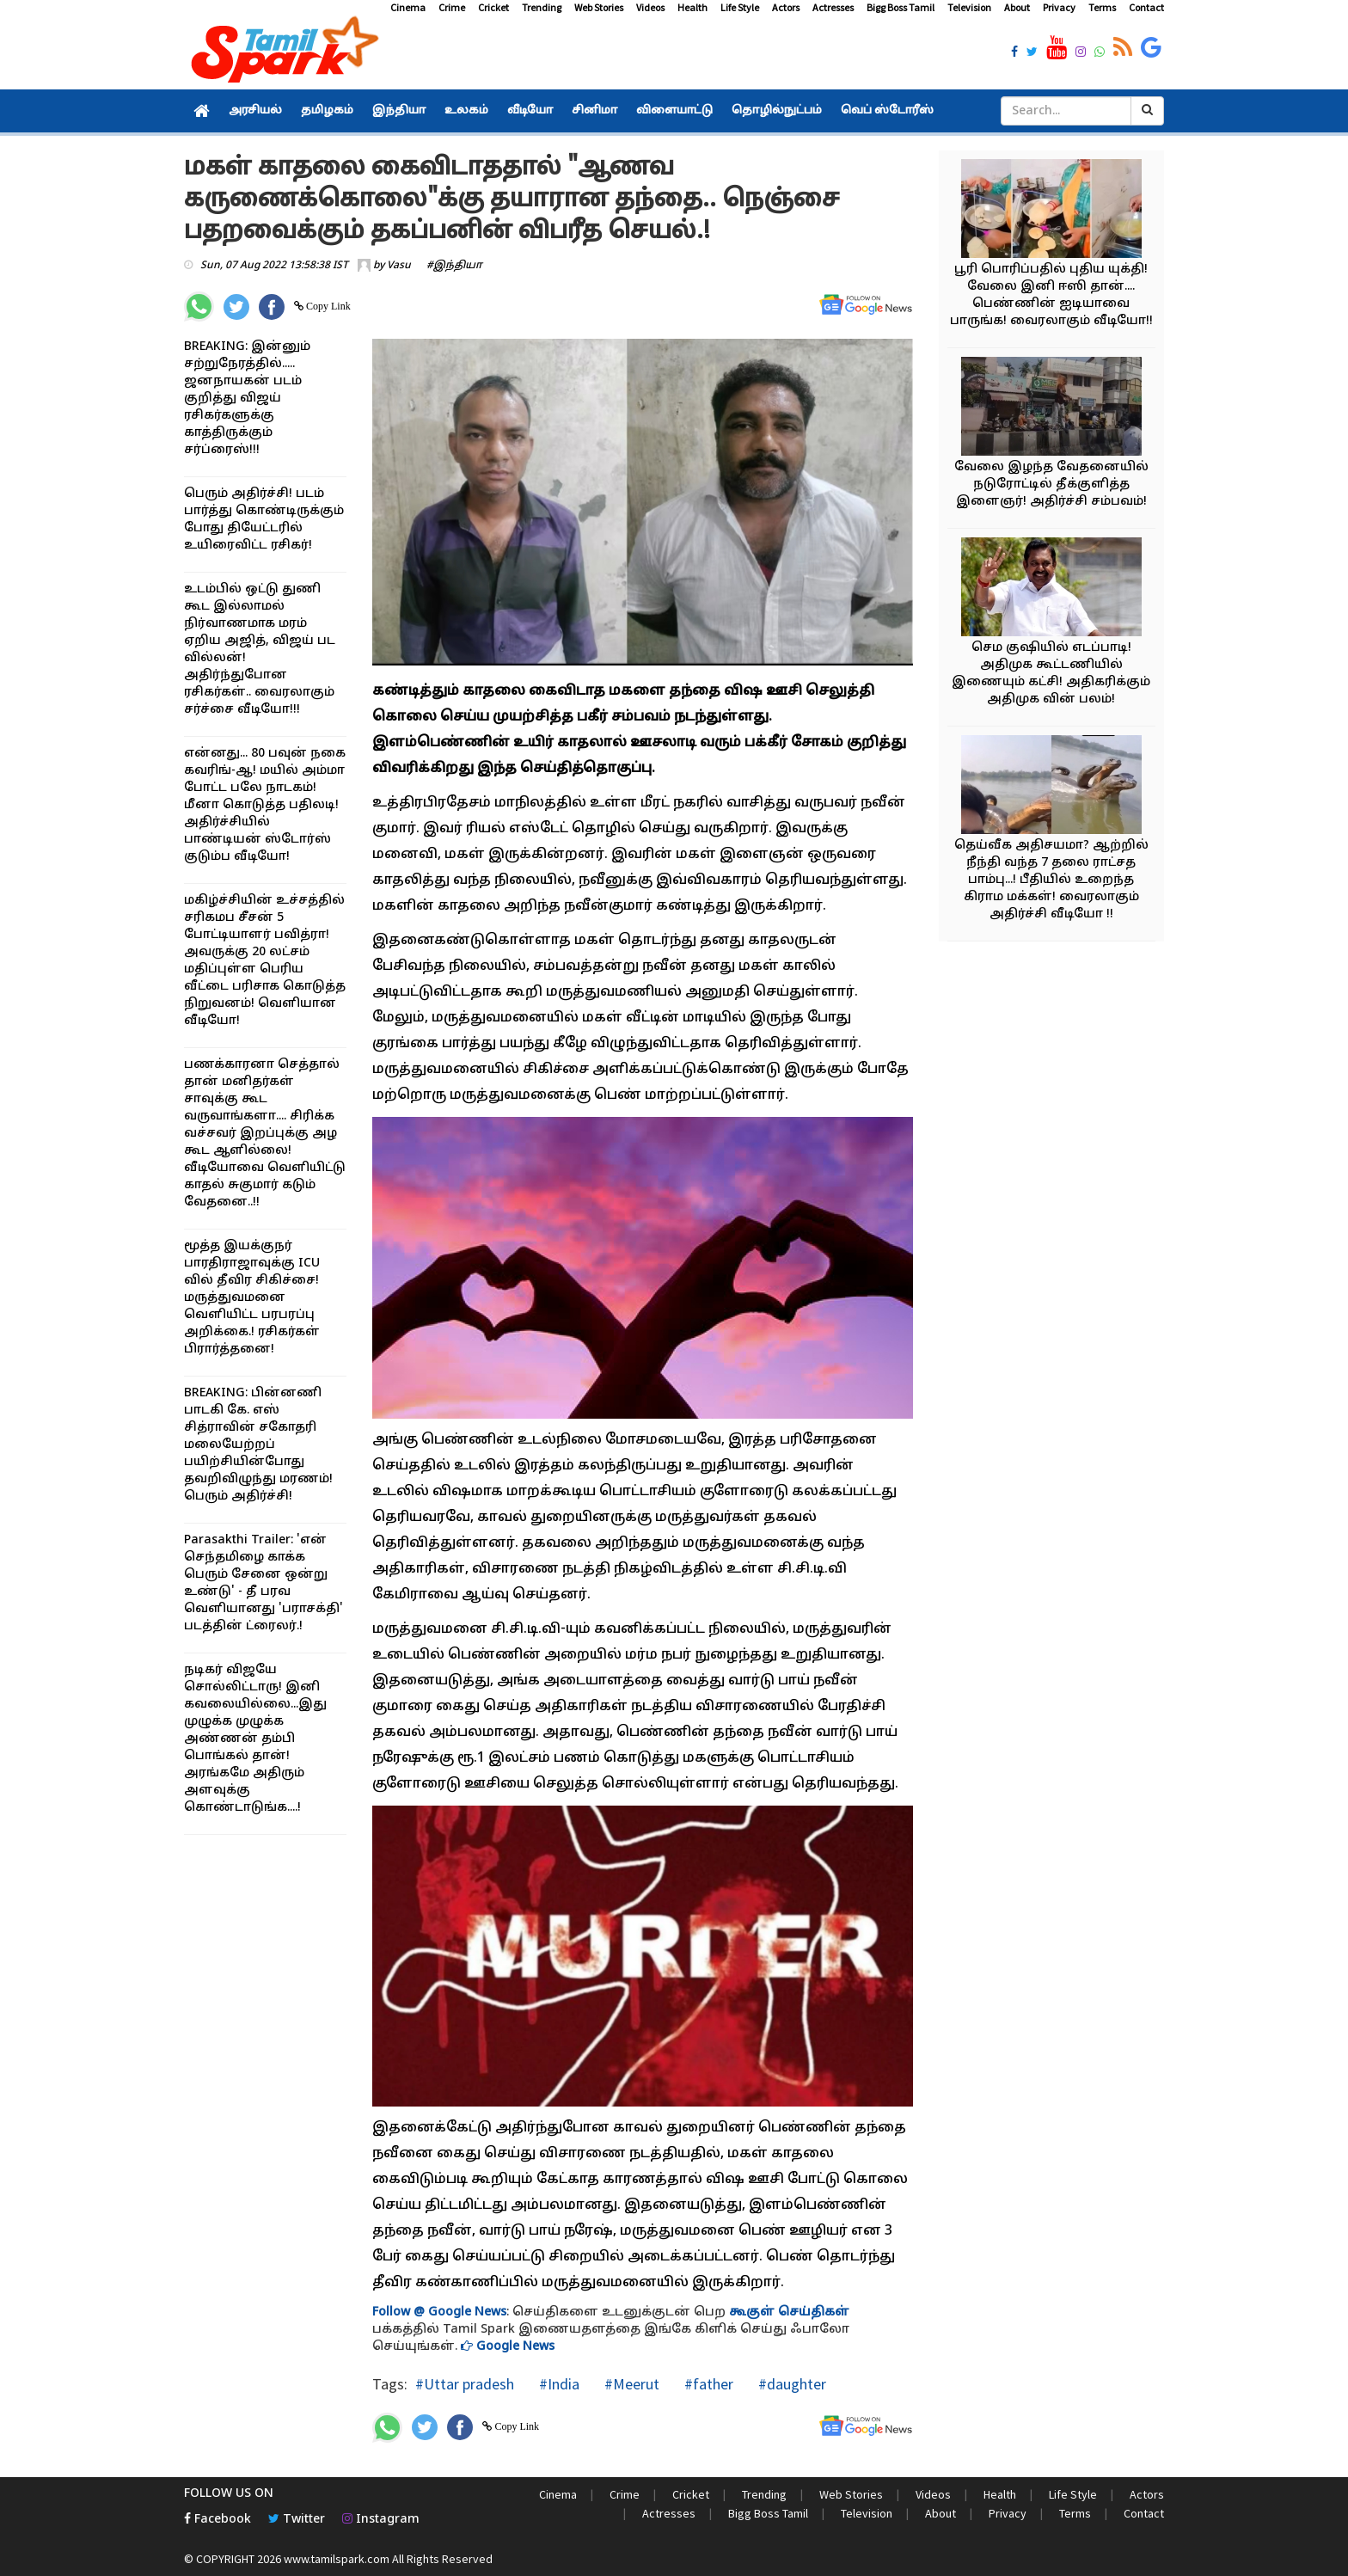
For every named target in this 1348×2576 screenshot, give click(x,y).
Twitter (296, 2519)
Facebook (217, 2519)
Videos (650, 7)
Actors (786, 7)
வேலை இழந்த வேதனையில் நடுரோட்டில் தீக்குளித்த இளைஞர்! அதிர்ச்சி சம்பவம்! (1051, 484)
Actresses (833, 7)
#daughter (790, 2384)
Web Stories (598, 7)
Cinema (408, 7)
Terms (1102, 7)
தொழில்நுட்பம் (777, 111)
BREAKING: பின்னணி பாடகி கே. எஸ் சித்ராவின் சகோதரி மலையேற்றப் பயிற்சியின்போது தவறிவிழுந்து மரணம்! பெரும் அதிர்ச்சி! (258, 1445)
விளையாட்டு (674, 111)
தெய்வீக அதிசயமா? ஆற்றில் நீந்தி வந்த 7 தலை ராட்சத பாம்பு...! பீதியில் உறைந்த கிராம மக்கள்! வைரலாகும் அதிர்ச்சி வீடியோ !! (1051, 880)
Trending (541, 7)
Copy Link (327, 306)
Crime (451, 7)
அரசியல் (255, 111)
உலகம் (466, 111)
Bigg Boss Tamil (900, 7)
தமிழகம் (327, 111)
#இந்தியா (454, 266)
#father (707, 2384)
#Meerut (630, 2384)
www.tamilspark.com (336, 2559)
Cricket (493, 7)
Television (969, 7)
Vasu (399, 266)
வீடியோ (530, 111)
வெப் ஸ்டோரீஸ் (887, 111)
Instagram (381, 2519)
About (1017, 7)
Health (692, 7)
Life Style (739, 7)
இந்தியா (399, 111)
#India (557, 2384)
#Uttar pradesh (464, 2384)
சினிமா (594, 111)
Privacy (1059, 7)
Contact (1146, 7)
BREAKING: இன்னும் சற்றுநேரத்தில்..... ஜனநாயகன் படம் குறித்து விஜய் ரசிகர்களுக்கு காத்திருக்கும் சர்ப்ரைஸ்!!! (247, 398)
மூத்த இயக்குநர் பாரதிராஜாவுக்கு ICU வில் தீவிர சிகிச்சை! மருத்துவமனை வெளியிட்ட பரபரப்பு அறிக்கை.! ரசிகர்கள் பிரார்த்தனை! (252, 1298)
